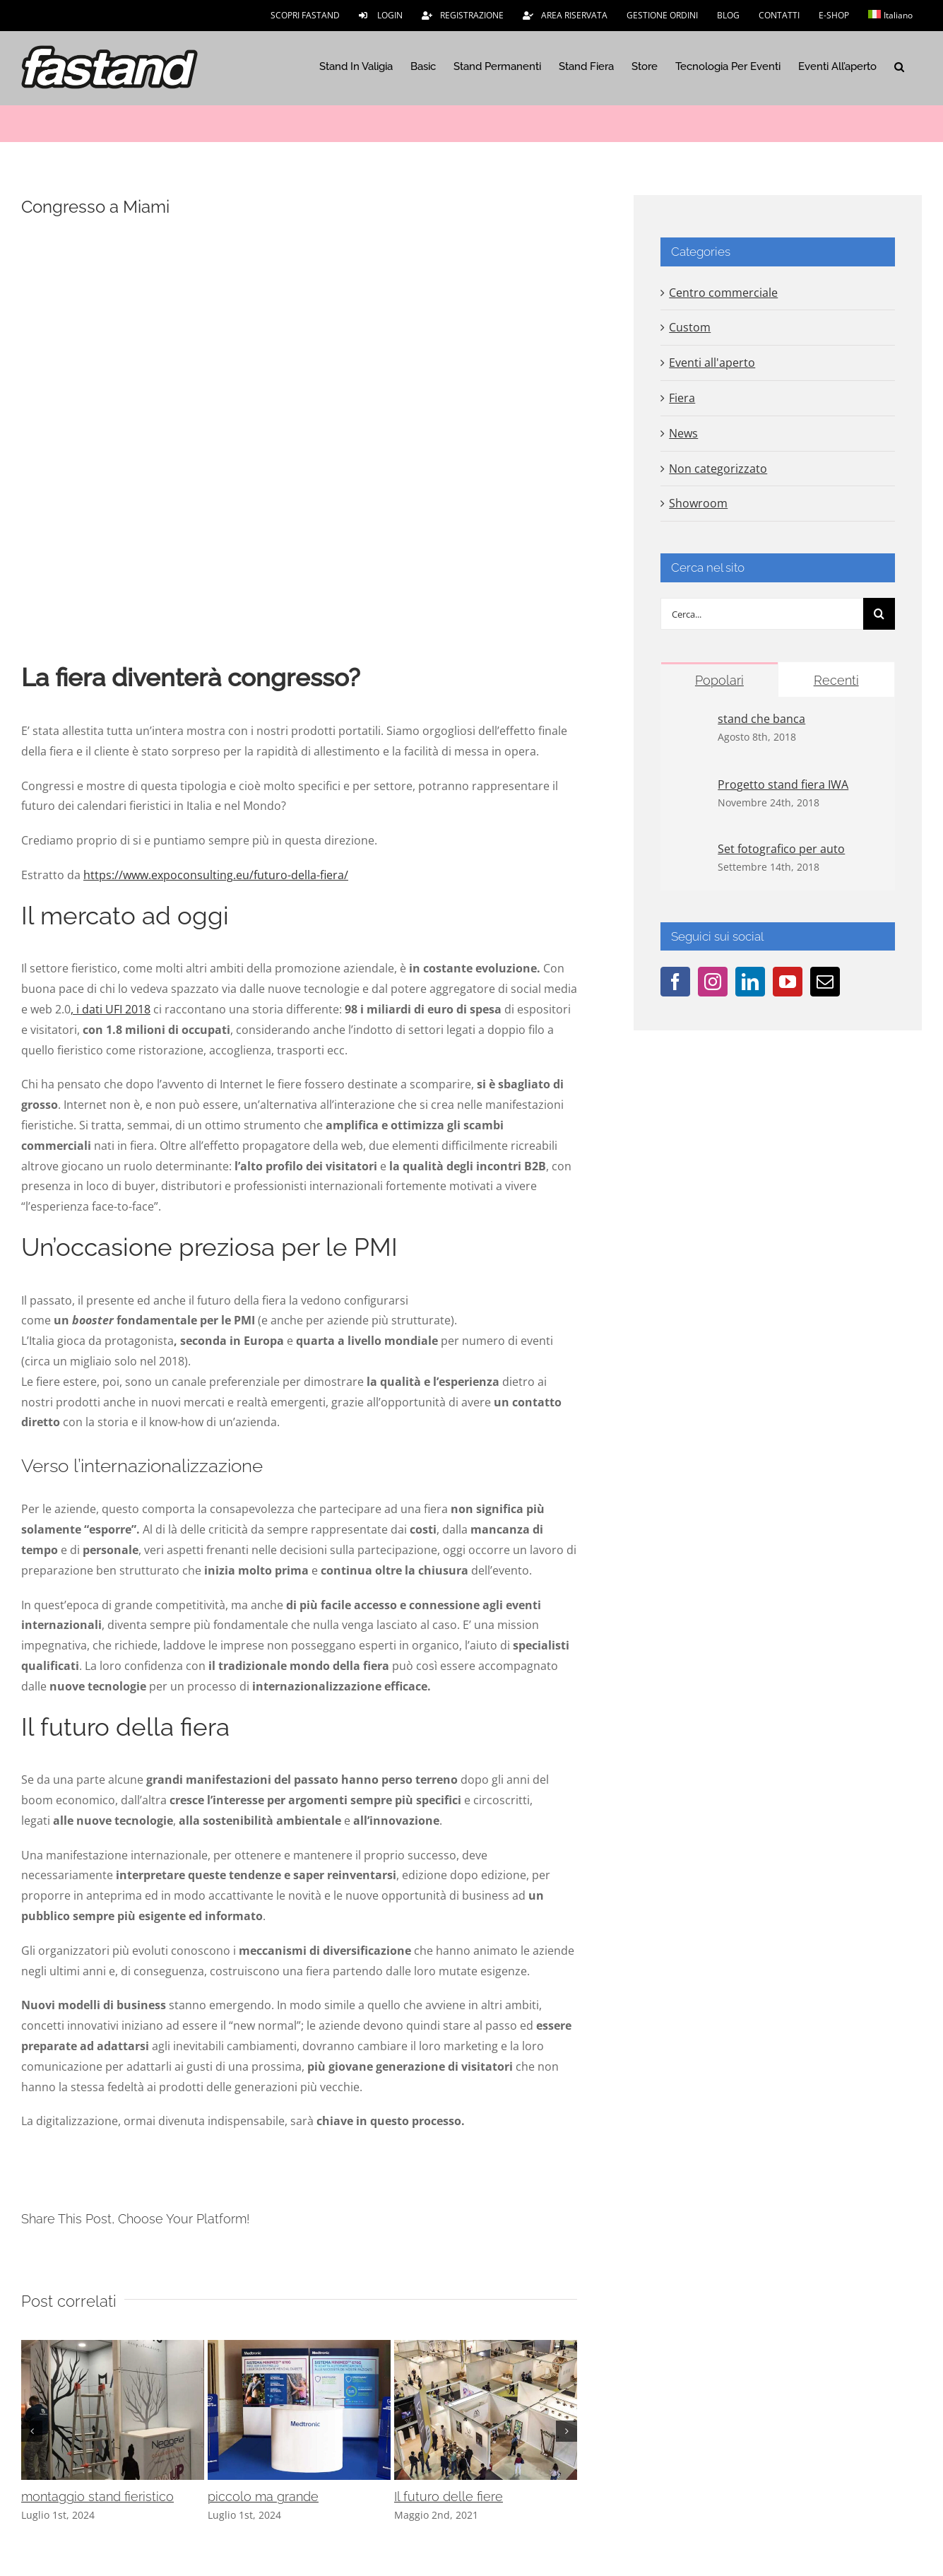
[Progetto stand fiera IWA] (690, 786)
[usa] (299, 435)
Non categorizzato (718, 468)
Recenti (836, 680)
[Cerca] (879, 614)
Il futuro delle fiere (448, 2496)
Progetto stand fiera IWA (783, 784)
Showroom (698, 503)
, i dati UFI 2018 (110, 1009)
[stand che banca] (690, 721)
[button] (899, 66)
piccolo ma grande (263, 2496)
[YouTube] (787, 981)
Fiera (682, 398)
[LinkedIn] (750, 981)
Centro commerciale (723, 292)
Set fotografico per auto (781, 849)
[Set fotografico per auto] (690, 851)
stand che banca (761, 719)
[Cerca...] (761, 614)
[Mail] (825, 981)
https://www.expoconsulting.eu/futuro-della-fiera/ (215, 875)
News (683, 433)
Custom (690, 327)
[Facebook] (675, 981)
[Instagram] (713, 981)
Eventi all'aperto (712, 362)
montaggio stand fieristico (97, 2496)
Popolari (719, 680)
